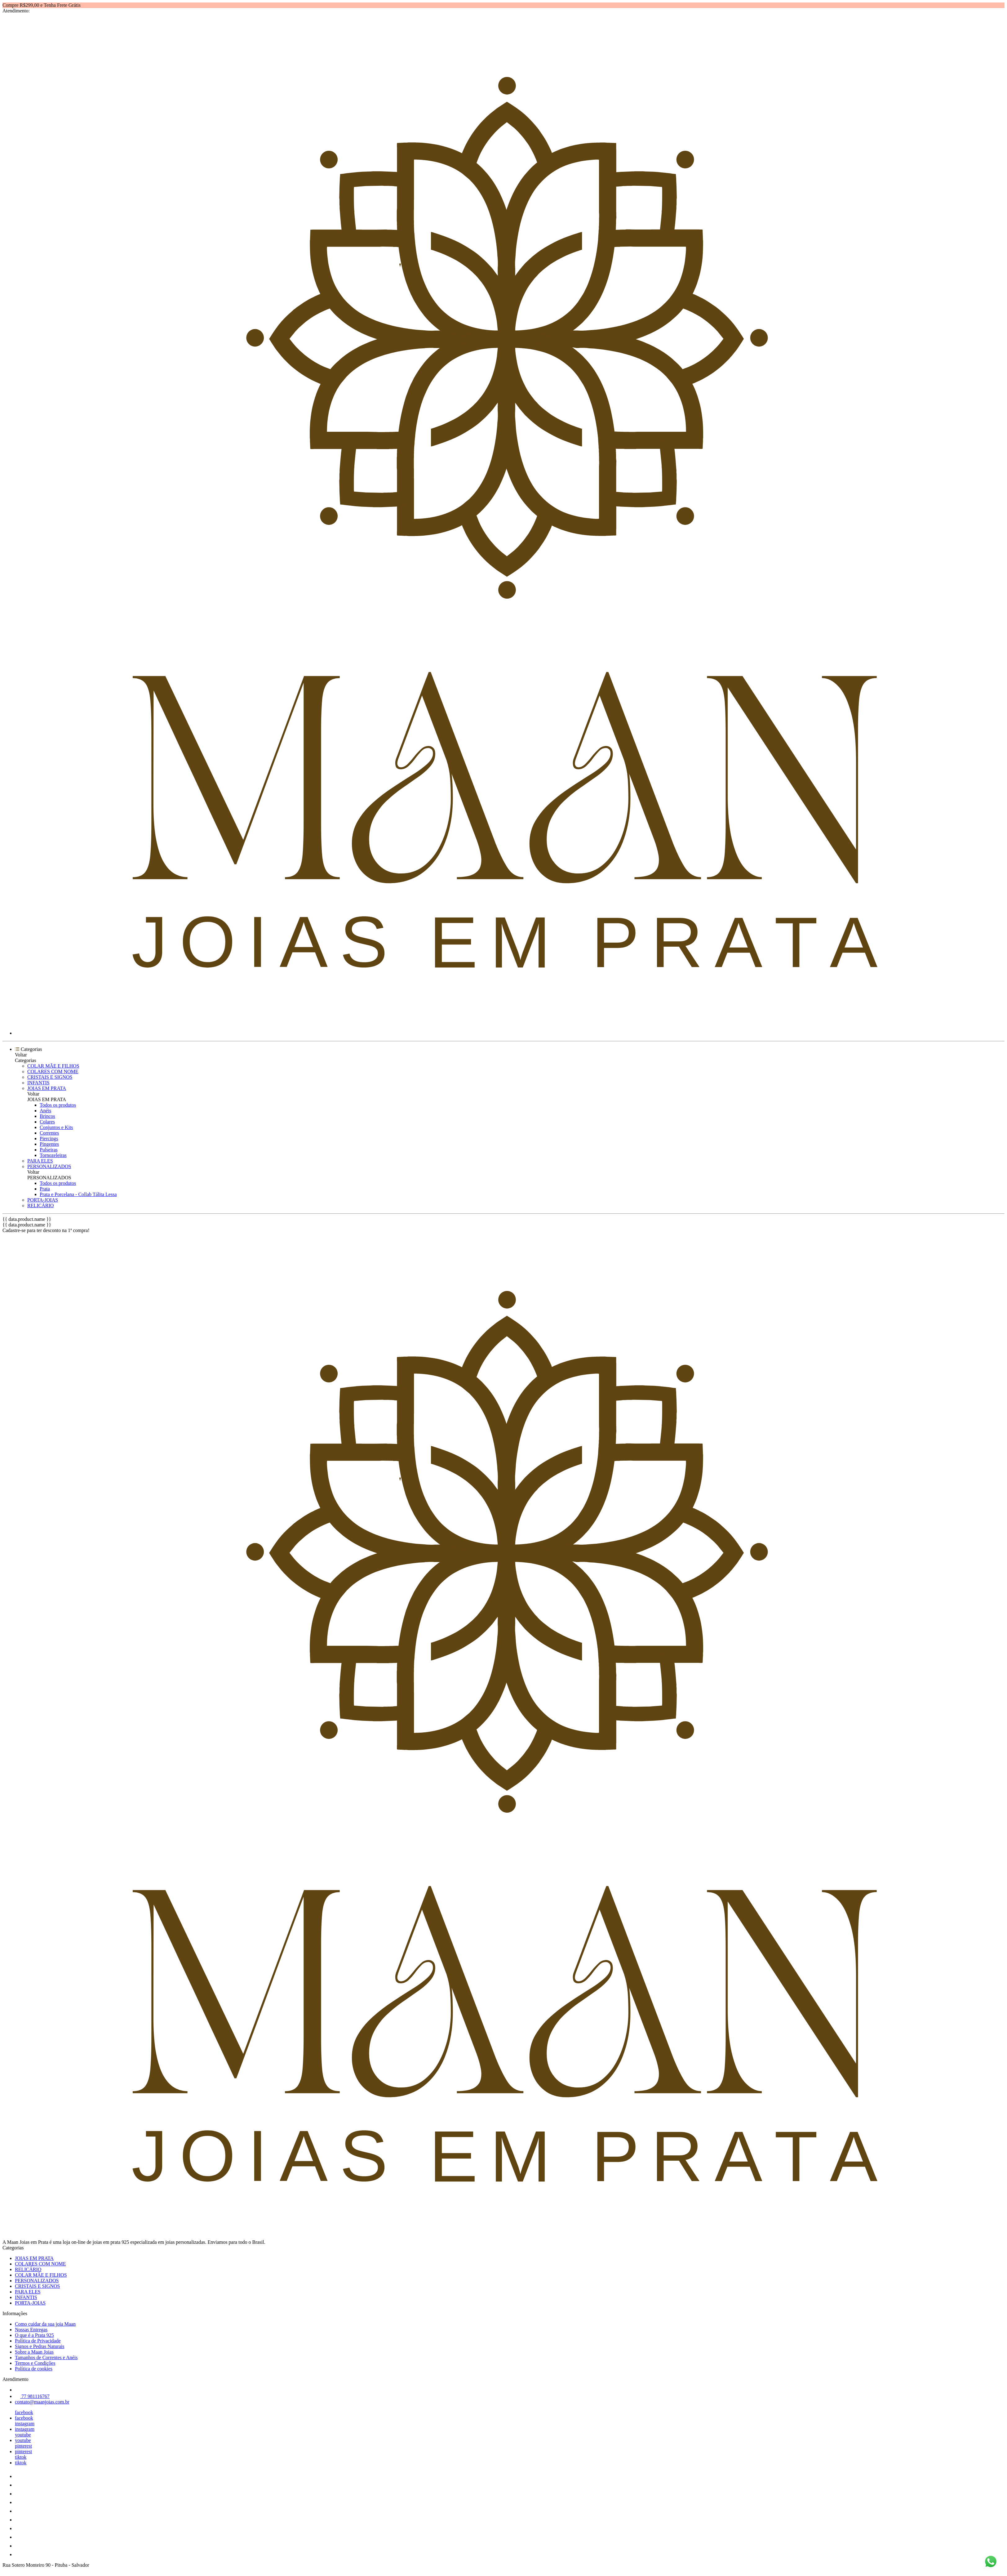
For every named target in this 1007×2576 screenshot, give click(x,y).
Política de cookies (33, 2368)
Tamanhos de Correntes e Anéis (46, 2357)
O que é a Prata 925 (34, 2335)
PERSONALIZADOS (49, 1166)
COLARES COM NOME (52, 1071)
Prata (45, 1188)
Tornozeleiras (53, 1155)
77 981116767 (32, 2396)
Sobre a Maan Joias (34, 2352)
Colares (47, 1121)
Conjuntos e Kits (56, 1127)
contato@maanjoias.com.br (42, 2401)
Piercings (49, 1138)
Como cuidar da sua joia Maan (45, 2324)
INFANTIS (38, 1082)
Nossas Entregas (31, 2329)
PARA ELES (40, 1160)
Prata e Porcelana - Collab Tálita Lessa (78, 1194)
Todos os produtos (58, 1105)
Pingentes (49, 1144)
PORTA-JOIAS (42, 1200)
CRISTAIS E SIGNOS (49, 1077)
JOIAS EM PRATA (46, 1088)
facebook (24, 2412)
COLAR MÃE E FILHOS (53, 1066)
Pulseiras (49, 1149)
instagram (24, 2423)
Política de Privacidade (38, 2340)
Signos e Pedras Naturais (39, 2346)
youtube (23, 2434)
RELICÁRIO (40, 1205)
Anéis (45, 1110)
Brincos (47, 1116)
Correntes (49, 1133)
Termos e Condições (35, 2363)
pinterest (23, 2446)
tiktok (20, 2457)
